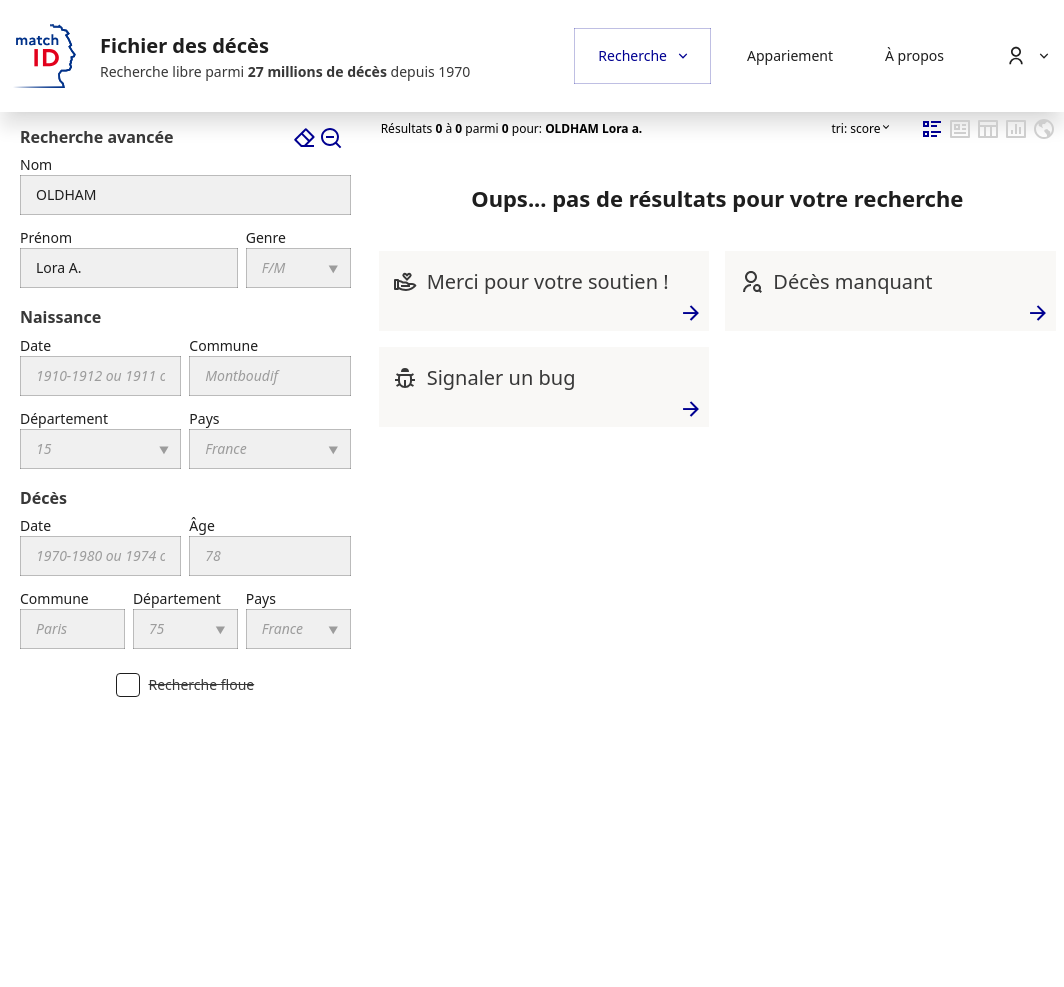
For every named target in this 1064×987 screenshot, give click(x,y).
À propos (914, 55)
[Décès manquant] (751, 281)
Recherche (632, 55)
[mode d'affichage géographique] (1044, 136)
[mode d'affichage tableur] (988, 136)
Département (64, 418)
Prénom (46, 237)
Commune (223, 345)
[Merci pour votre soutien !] (405, 281)
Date (35, 345)
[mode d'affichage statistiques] (1016, 136)
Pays (204, 418)
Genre (266, 237)
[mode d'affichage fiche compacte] (932, 136)
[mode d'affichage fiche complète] (960, 136)
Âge (201, 525)
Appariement (790, 55)
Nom (36, 164)
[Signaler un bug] (405, 377)
